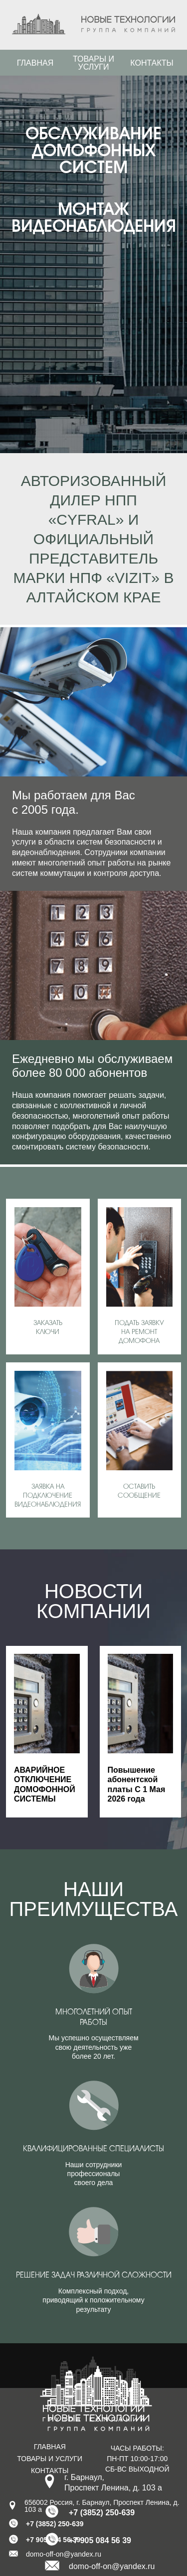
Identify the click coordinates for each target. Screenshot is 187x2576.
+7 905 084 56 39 (100, 2540)
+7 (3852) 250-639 (102, 2512)
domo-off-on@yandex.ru (112, 2566)
